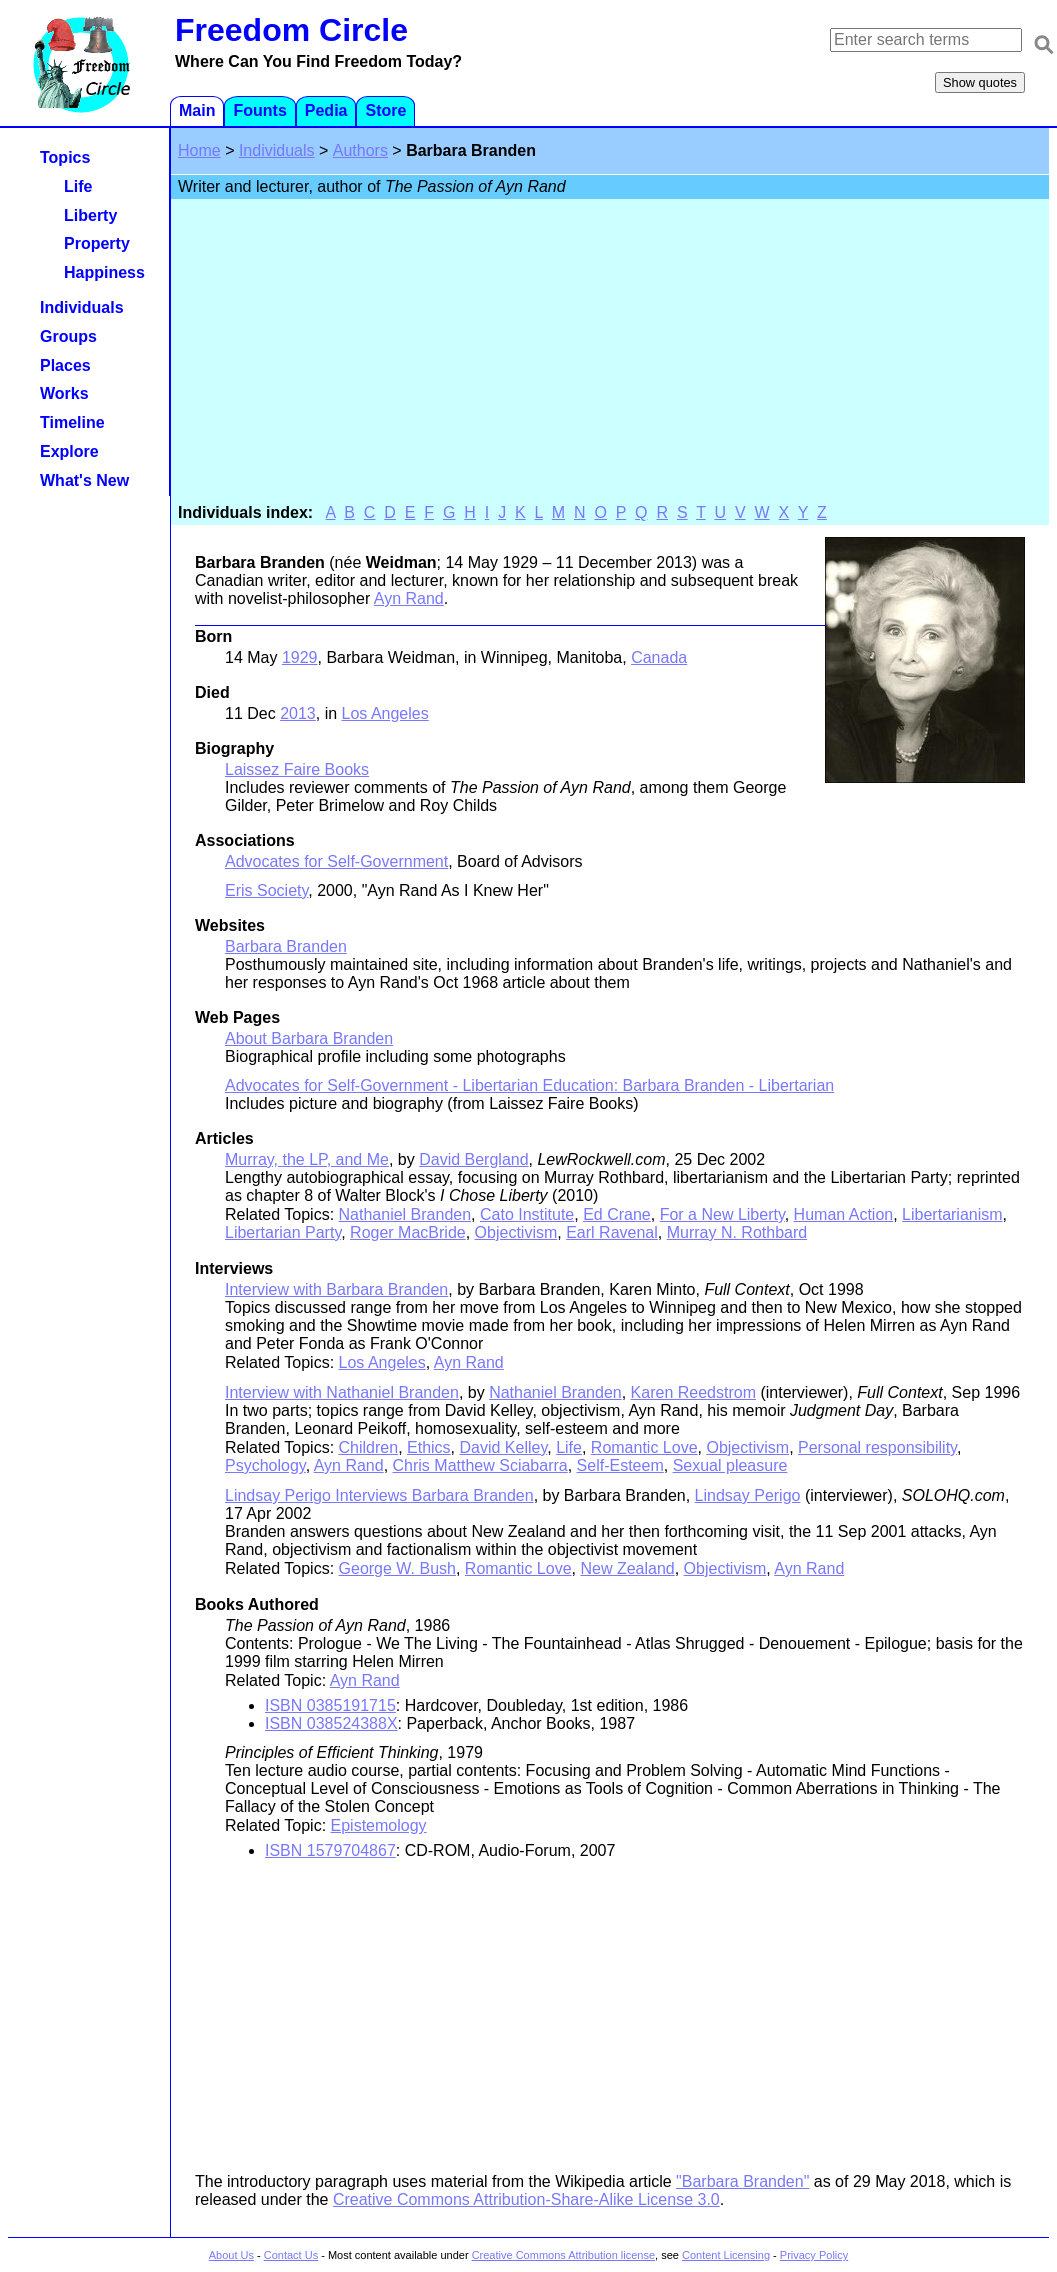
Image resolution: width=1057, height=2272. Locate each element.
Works (64, 393)
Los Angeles (385, 713)
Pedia (326, 110)
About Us (231, 2255)
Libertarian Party (283, 1232)
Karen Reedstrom (693, 1392)
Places (65, 365)
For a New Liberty (722, 1214)
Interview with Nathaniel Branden (342, 1392)
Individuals (277, 150)
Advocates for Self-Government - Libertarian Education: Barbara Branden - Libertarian (529, 1085)
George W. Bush (397, 1568)
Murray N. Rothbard (737, 1232)
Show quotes (980, 82)
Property (97, 243)
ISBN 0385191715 (330, 1705)
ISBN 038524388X (331, 1723)
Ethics (429, 1447)
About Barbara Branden (309, 1038)
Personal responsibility (877, 1447)
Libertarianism (952, 1214)
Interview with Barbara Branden (336, 1289)
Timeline (72, 422)
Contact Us (291, 2255)
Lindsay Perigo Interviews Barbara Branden (379, 1495)
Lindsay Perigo (748, 1495)
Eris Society (266, 890)
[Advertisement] (610, 353)
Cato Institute (527, 1214)
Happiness (104, 272)
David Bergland (473, 1159)
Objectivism (516, 1232)
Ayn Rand (409, 598)
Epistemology (379, 1825)
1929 (300, 657)
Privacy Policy (814, 2255)
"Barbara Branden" (742, 2181)
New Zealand (627, 1568)
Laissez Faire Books (297, 769)
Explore (69, 451)
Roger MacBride (408, 1232)
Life (569, 1447)
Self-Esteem (620, 1465)
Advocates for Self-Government (336, 861)
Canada (659, 657)
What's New (84, 480)
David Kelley (504, 1447)
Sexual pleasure (730, 1465)
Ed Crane (617, 1214)
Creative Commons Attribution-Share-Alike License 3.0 (526, 2199)
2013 (298, 713)
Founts (259, 110)
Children (369, 1447)
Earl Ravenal (612, 1232)
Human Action (844, 1214)
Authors (360, 150)
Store (385, 110)
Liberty (90, 215)
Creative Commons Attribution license (563, 2255)
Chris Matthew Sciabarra (480, 1465)
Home (199, 150)
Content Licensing (726, 2255)
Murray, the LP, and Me (307, 1159)
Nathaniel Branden (405, 1214)
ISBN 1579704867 (330, 1850)
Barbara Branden (286, 946)
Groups (68, 336)
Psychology (265, 1465)
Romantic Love (644, 1447)
